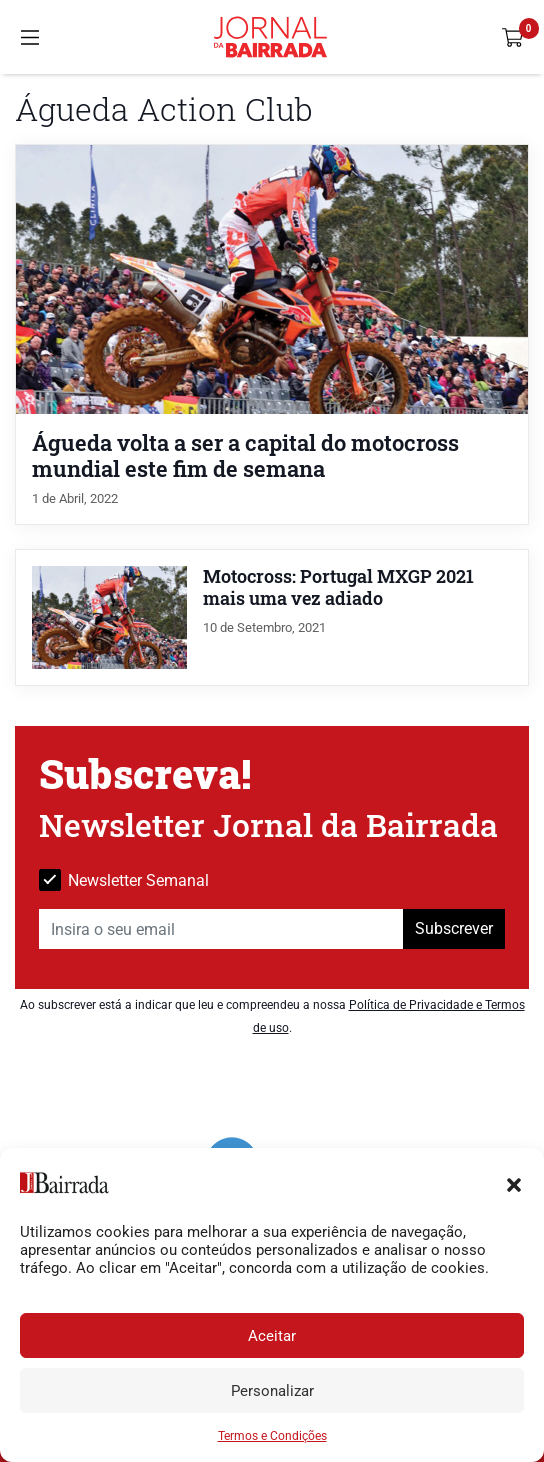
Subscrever (454, 928)
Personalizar (272, 1391)
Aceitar (272, 1336)
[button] (514, 1183)
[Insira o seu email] (221, 929)
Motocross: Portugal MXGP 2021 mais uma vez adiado (338, 587)
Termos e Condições (272, 1436)
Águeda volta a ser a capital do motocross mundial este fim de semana (245, 455)
